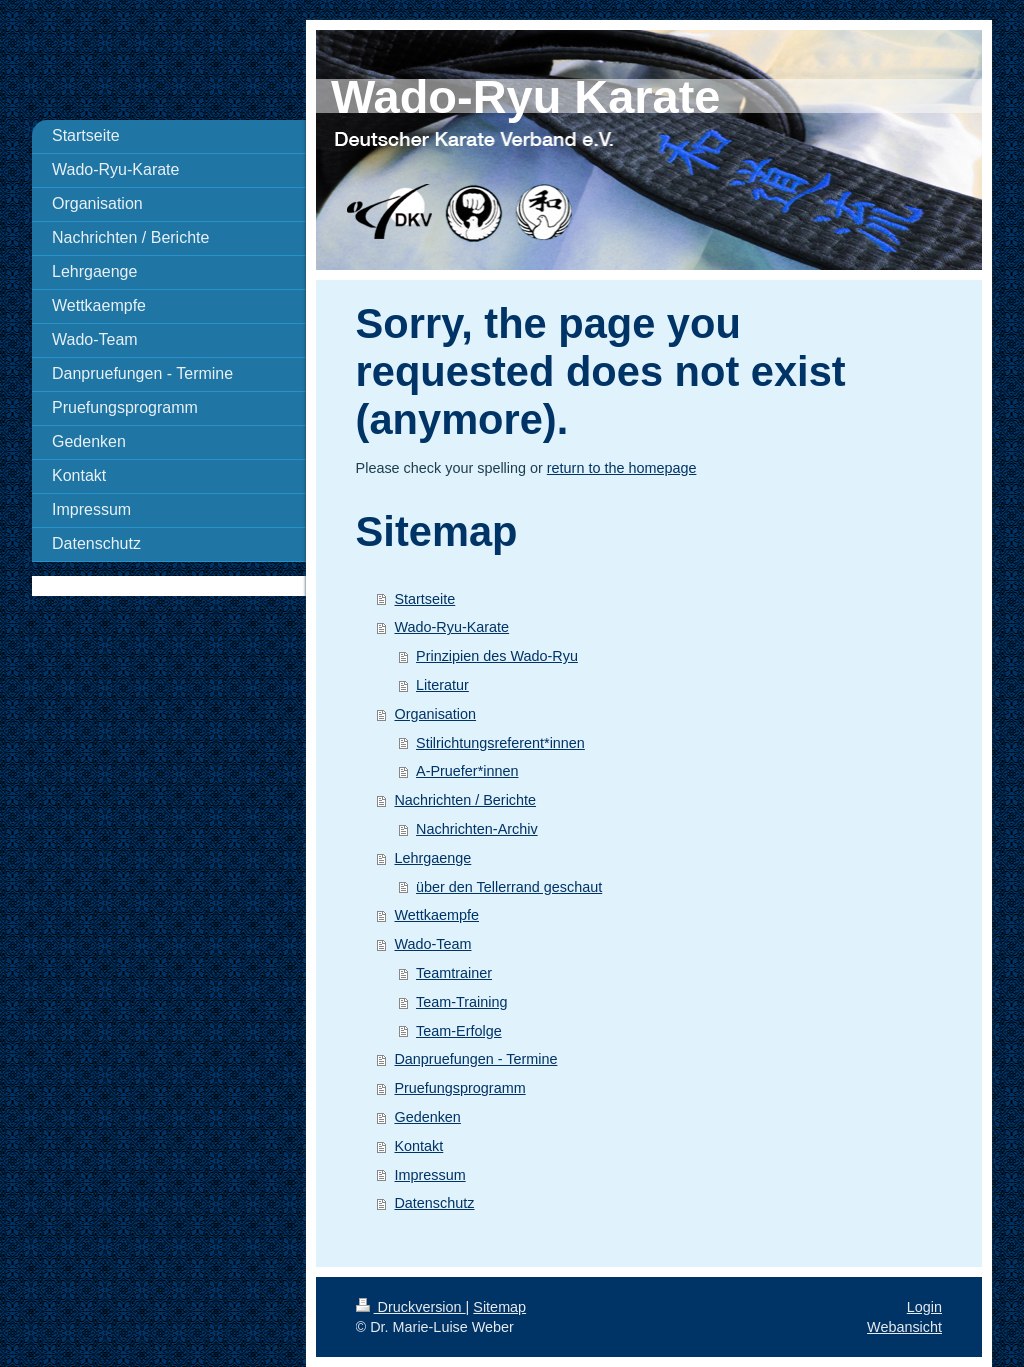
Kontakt (418, 1146)
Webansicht (904, 1327)
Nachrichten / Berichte (465, 800)
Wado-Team (432, 944)
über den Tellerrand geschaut (509, 887)
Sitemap (499, 1307)
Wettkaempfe (436, 915)
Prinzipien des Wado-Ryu (497, 656)
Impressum (429, 1175)
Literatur (442, 685)
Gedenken (427, 1117)
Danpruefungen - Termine (475, 1059)
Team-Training (461, 1002)
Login (924, 1307)
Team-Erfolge (459, 1031)
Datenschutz (434, 1203)
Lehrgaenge (432, 858)
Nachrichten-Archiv (477, 829)
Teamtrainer (454, 973)
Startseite (424, 599)
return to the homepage (622, 468)
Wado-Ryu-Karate (451, 627)
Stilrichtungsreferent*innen (500, 743)
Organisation (435, 714)
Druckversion (411, 1307)
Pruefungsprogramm (459, 1088)
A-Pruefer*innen (467, 771)
